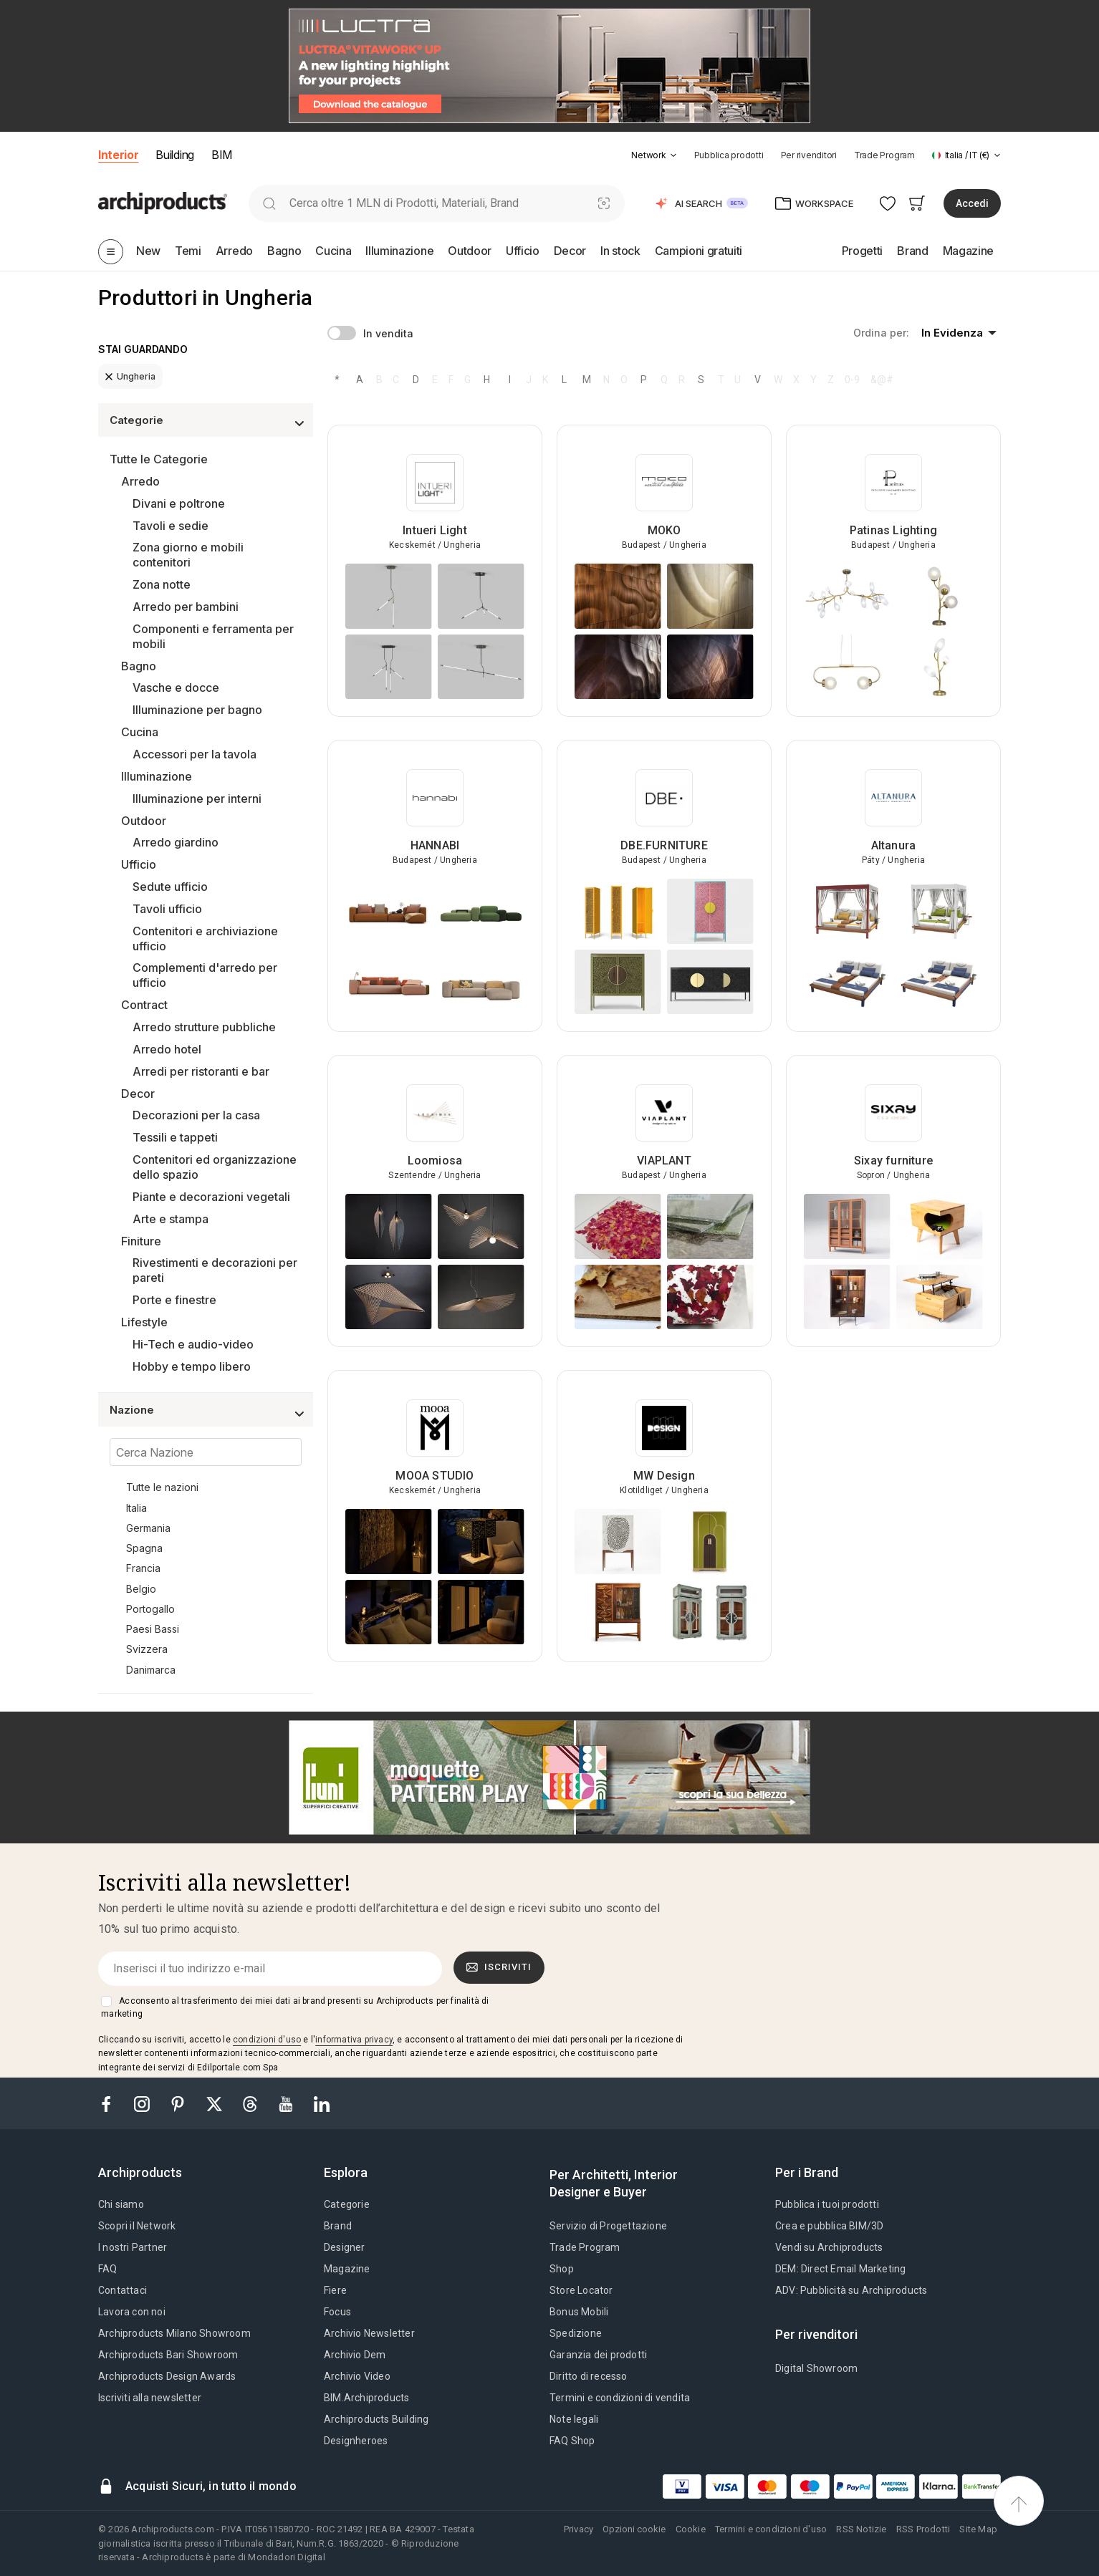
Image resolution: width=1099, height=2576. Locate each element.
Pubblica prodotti (729, 155)
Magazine (347, 2268)
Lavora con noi (131, 2311)
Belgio (141, 1589)
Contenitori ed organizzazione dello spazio (215, 1167)
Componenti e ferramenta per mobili (213, 636)
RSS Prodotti (923, 2529)
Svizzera (147, 1649)
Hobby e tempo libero (192, 1366)
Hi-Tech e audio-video (193, 1344)
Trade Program (884, 155)
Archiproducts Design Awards (167, 2376)
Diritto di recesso (589, 2376)
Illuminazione (156, 776)
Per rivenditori (809, 155)
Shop (562, 2268)
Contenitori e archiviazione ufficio (205, 938)
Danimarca (151, 1670)
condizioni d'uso (267, 2040)
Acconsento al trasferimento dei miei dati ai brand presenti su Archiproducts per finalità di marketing (295, 2007)
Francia (143, 1568)
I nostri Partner (132, 2247)
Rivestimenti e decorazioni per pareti (215, 1270)
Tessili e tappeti (175, 1137)
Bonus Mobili (579, 2311)
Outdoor (143, 821)
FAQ (107, 2268)
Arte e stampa (170, 1219)
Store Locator (581, 2290)
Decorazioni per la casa (196, 1115)
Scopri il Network (137, 2226)
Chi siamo (121, 2204)
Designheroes (356, 2440)
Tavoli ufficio (167, 909)
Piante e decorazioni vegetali (211, 1197)
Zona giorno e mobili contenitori (188, 554)
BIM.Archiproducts (366, 2397)
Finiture (141, 1241)
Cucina (139, 732)
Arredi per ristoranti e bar (201, 1071)
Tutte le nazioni (162, 1487)
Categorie (347, 2204)
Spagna (144, 1548)
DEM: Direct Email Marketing (840, 2268)
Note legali (574, 2419)
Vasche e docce (176, 687)
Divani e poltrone (179, 503)
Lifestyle (144, 1322)
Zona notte (162, 584)
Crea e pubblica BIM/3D (829, 2226)
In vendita (388, 333)
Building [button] (174, 155)
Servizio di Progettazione (608, 2226)
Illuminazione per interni (197, 798)
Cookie (691, 2529)
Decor (138, 1093)
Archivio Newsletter (369, 2333)
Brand (338, 2226)
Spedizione (576, 2333)
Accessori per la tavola (194, 754)
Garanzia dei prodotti (598, 2354)
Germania (148, 1528)
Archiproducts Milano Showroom (174, 2333)
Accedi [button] (972, 203)
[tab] (673, 155)
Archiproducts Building (376, 2419)
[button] (653, 155)
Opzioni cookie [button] (634, 2529)
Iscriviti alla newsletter (149, 2397)
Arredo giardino (176, 842)
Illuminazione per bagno (197, 710)
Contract (144, 1005)
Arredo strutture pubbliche (204, 1027)
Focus (337, 2311)
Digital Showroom (816, 2368)
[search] (269, 203)
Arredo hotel (167, 1049)
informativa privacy (354, 2040)
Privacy (578, 2529)
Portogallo (150, 1609)
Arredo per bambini (186, 606)
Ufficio (138, 864)
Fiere (335, 2290)
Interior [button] (118, 155)
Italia (136, 1508)
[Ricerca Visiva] (604, 203)
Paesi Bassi (152, 1629)
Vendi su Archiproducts (829, 2247)
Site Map (978, 2529)
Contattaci (122, 2290)
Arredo (140, 481)
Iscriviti (499, 1967)
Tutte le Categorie (159, 459)
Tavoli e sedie (170, 525)
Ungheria (130, 376)
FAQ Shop (572, 2440)
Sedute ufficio (170, 886)
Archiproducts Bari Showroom (168, 2354)
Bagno (138, 666)
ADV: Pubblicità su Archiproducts (851, 2290)
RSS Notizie (861, 2529)
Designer (344, 2247)
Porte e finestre (174, 1300)
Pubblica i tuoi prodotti (827, 2204)
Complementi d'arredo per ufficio (205, 975)
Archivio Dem (354, 2354)
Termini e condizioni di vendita (620, 2397)
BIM (221, 155)
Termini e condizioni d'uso (771, 2529)
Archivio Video (357, 2376)
